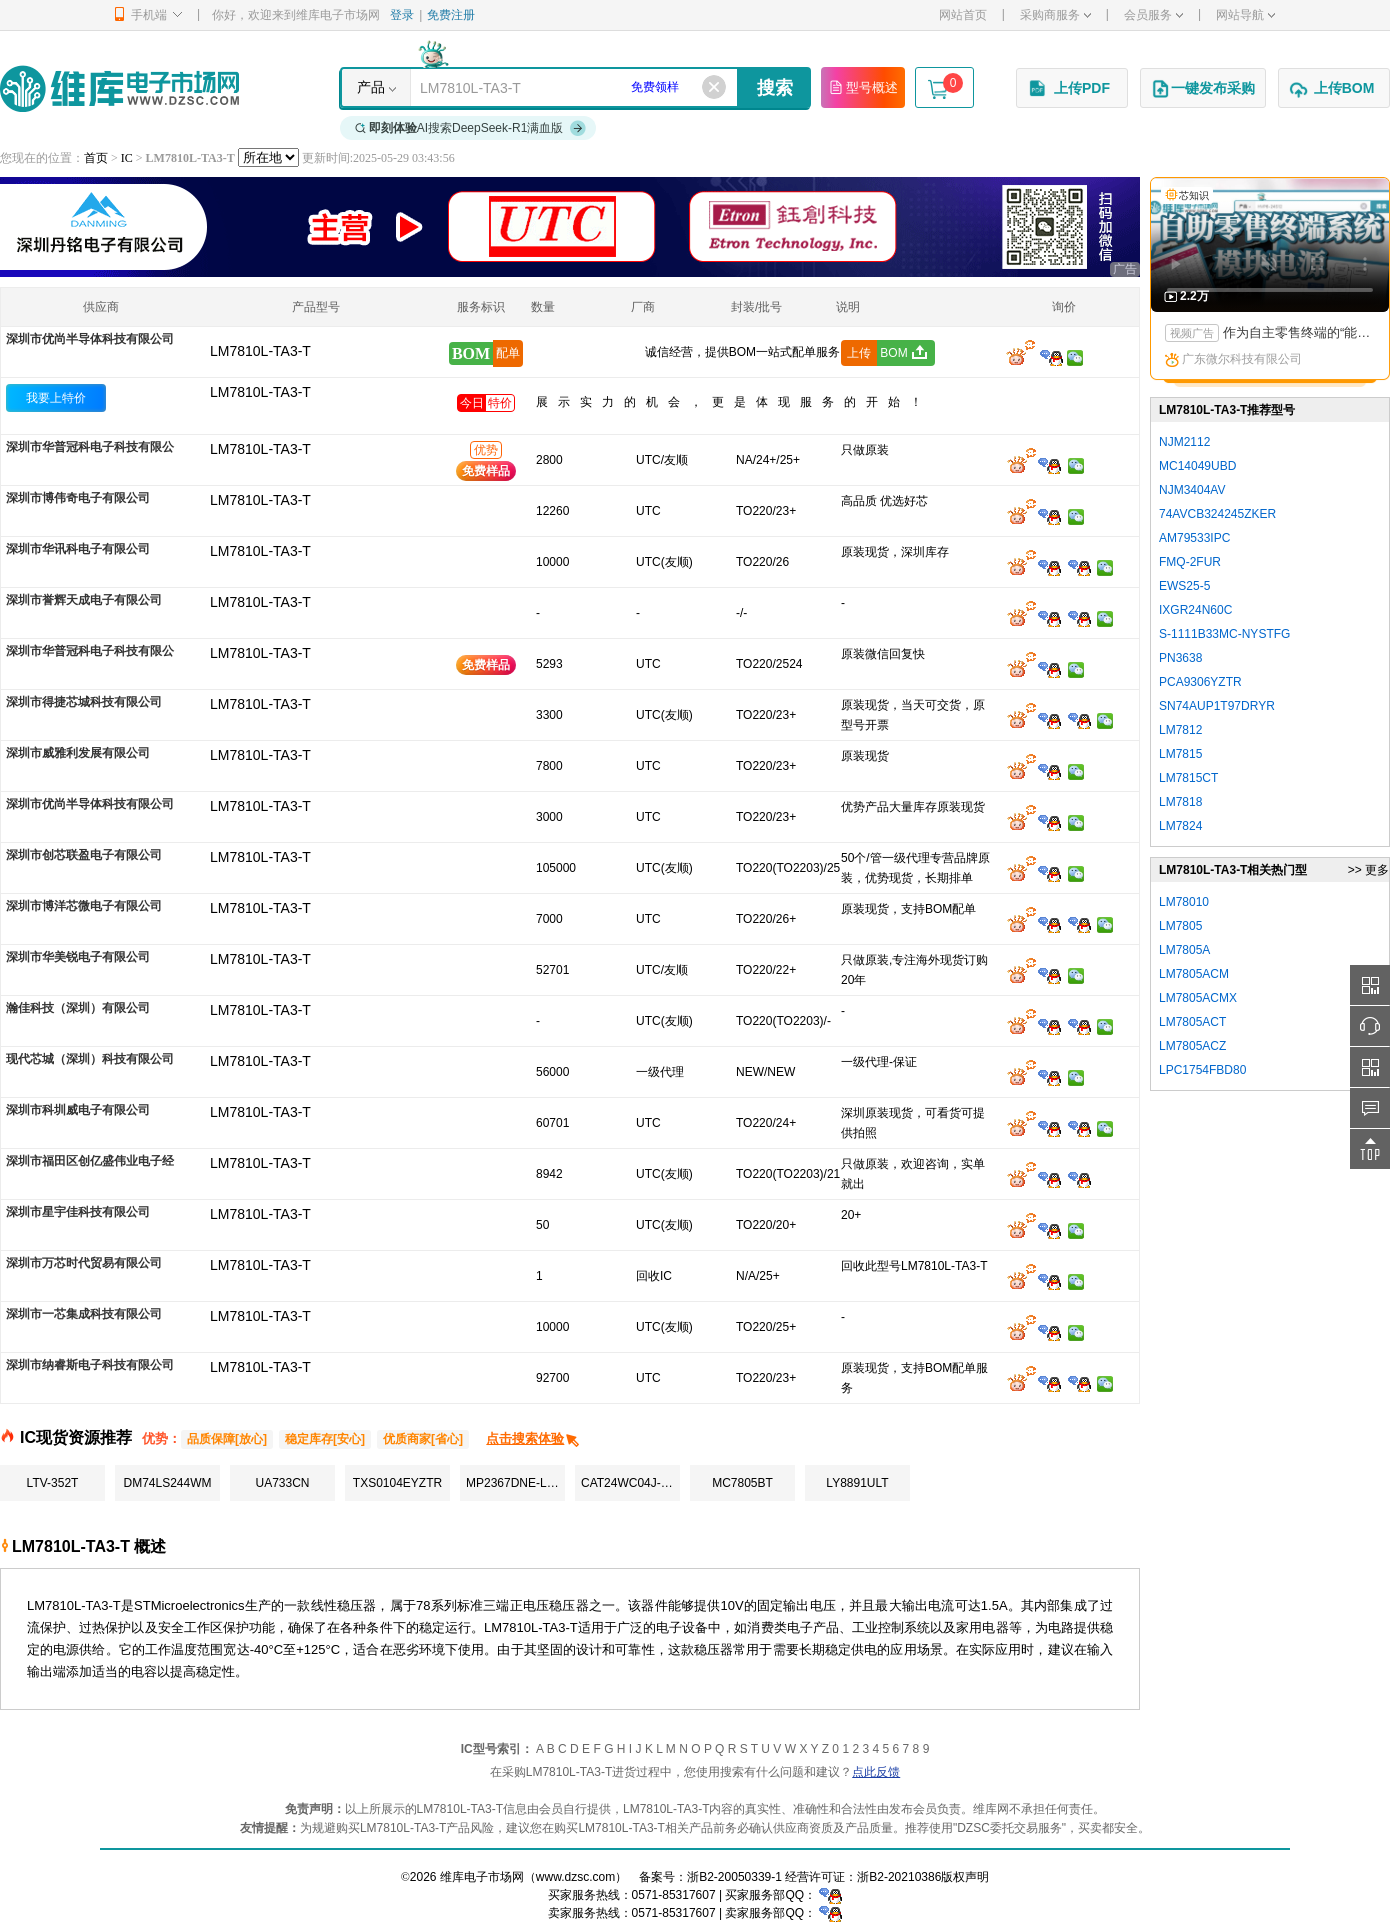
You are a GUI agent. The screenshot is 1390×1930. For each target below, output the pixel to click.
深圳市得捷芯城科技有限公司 (84, 702)
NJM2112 (1184, 442)
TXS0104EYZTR (397, 1483)
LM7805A (1184, 950)
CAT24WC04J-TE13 (630, 1483)
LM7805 (1180, 926)
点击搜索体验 (533, 1438)
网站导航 (1245, 15)
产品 (371, 87)
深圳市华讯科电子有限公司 (78, 549)
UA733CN (282, 1483)
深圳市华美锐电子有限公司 (78, 957)
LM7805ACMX (1198, 998)
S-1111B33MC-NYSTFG (1224, 634)
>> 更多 (1368, 870)
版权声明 (965, 1877)
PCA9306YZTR (1200, 682)
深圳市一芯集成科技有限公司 (84, 1314)
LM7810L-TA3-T (260, 392)
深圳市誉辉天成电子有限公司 (84, 600)
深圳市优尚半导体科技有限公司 (90, 339)
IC (127, 158)
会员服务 (1153, 15)
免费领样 (655, 87)
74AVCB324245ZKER (1217, 514)
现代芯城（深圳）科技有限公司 (90, 1059)
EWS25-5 (1184, 586)
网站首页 (963, 15)
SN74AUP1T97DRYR (1217, 706)
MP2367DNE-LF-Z (515, 1483)
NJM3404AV (1192, 490)
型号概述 (863, 87)
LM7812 (1180, 730)
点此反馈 (876, 1772)
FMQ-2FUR (1190, 562)
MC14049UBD (1197, 466)
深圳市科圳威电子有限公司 (78, 1110)
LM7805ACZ (1192, 1046)
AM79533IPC (1194, 538)
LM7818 (1180, 802)
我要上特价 (56, 398)
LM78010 (1184, 902)
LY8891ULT (857, 1483)
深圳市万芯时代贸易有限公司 (84, 1263)
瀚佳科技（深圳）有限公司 (78, 1008)
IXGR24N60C (1195, 610)
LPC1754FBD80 (1202, 1070)
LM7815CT (1188, 778)
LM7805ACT (1192, 1022)
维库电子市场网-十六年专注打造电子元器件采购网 (119, 88)
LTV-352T (53, 1483)
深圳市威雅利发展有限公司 (78, 753)
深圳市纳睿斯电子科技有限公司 (90, 1365)
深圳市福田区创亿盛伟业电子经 (90, 1161)
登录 (402, 15)
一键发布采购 (1203, 89)
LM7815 (1180, 754)
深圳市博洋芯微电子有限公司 (84, 906)
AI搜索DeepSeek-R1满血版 (471, 128)
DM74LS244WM (167, 1483)
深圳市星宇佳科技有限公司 (78, 1212)
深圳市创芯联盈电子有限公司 (84, 855)
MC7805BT (742, 1483)
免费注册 (451, 15)
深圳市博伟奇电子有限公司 (78, 498)
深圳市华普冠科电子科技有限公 (90, 447)
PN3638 (1180, 658)
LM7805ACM (1194, 974)
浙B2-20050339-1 (734, 1877)
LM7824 (1180, 826)
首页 (96, 158)
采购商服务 (1055, 15)
